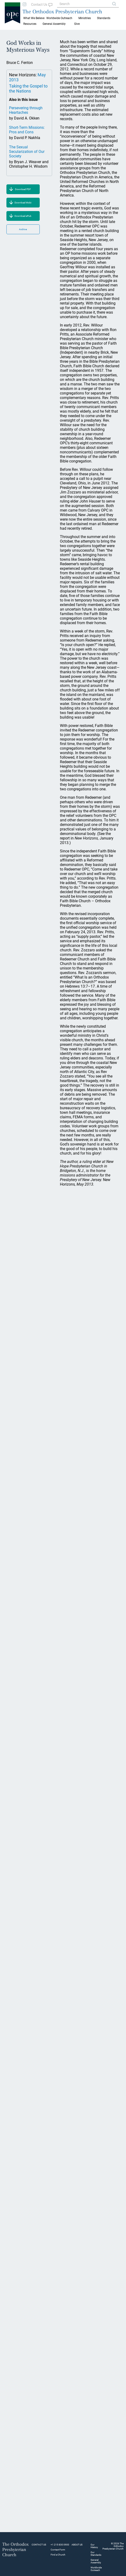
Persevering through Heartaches (26, 110)
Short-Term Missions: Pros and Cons (27, 129)
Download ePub (23, 216)
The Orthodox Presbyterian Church (62, 11)
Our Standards (96, 2553)
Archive (23, 229)
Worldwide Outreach (96, 2568)
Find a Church (58, 2554)
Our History (94, 2546)
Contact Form (58, 2549)
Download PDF (23, 189)
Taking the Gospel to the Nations (28, 88)
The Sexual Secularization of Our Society (26, 151)
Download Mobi (23, 202)
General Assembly (54, 24)
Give (77, 24)
